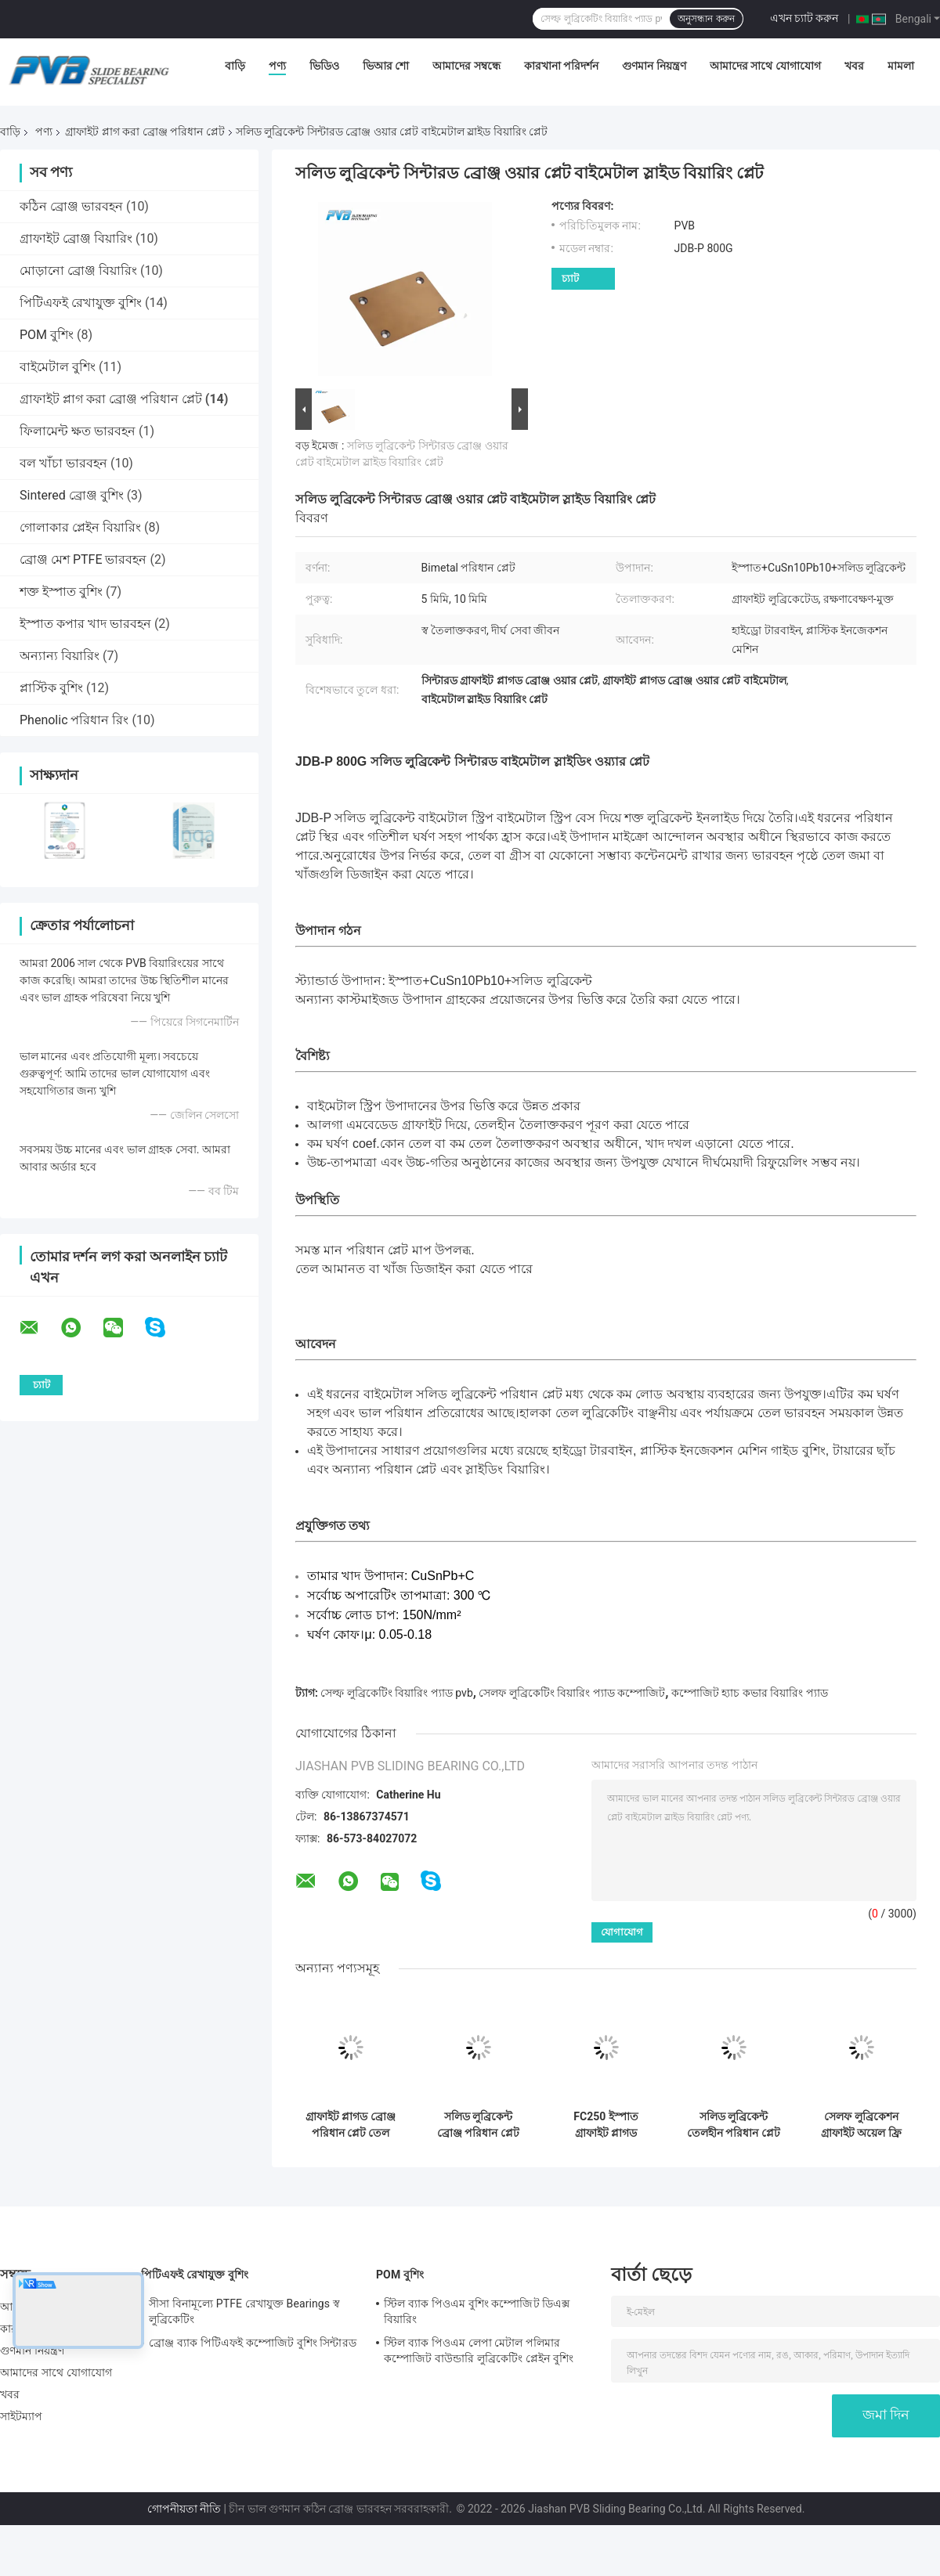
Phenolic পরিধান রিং (74, 720)
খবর (854, 66)
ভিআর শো (386, 66)
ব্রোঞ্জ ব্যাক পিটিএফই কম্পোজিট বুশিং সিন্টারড (252, 2342)
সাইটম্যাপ (21, 2416)
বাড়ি (235, 66)
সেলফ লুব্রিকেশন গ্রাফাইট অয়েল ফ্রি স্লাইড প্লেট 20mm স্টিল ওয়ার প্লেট (861, 2125)
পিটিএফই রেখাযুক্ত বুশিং (81, 302)
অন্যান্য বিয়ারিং (59, 655)
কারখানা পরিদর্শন (561, 66)
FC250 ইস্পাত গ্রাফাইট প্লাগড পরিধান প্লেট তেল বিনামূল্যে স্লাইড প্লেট (606, 2125)
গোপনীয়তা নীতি (184, 2508)
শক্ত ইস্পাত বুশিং (61, 591)
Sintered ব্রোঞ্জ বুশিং (72, 495)
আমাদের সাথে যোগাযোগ (765, 66)
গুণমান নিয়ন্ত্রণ (653, 66)
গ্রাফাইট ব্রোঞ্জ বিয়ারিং (76, 238)
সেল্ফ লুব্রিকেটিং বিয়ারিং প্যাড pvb (396, 1693)
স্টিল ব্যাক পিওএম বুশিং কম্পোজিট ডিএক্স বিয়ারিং (477, 2311)
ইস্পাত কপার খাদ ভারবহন (85, 623)
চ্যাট (570, 278)
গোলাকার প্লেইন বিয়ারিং (80, 527)
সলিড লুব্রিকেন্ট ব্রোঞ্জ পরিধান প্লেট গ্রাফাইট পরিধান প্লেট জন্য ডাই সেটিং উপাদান (478, 2125)
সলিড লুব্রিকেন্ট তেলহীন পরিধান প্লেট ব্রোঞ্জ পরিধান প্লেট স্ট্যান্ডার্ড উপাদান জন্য (733, 2125)
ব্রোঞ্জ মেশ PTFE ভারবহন (83, 559)
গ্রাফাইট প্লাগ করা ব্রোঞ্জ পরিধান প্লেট (144, 131)
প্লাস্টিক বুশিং (51, 687)
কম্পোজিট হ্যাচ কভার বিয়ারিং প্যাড (749, 1693)
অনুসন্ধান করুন (706, 18)
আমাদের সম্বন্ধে (466, 66)
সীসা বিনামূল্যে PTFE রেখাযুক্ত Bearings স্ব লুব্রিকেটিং (244, 2311)
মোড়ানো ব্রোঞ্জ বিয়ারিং (78, 270)
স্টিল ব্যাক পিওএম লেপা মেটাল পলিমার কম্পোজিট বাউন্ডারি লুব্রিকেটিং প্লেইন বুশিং (478, 2350)
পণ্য (277, 66)
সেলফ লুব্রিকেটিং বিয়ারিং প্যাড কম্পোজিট (572, 1693)
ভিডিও (324, 66)
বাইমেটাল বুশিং (58, 366)
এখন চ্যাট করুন (804, 18)
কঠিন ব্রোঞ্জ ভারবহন (71, 206)
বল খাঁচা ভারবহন (63, 463)
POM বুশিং (47, 334)
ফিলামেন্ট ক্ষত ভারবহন (78, 431)
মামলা (901, 66)
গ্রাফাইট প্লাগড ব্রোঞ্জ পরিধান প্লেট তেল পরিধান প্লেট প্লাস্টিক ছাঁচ (351, 2125)
